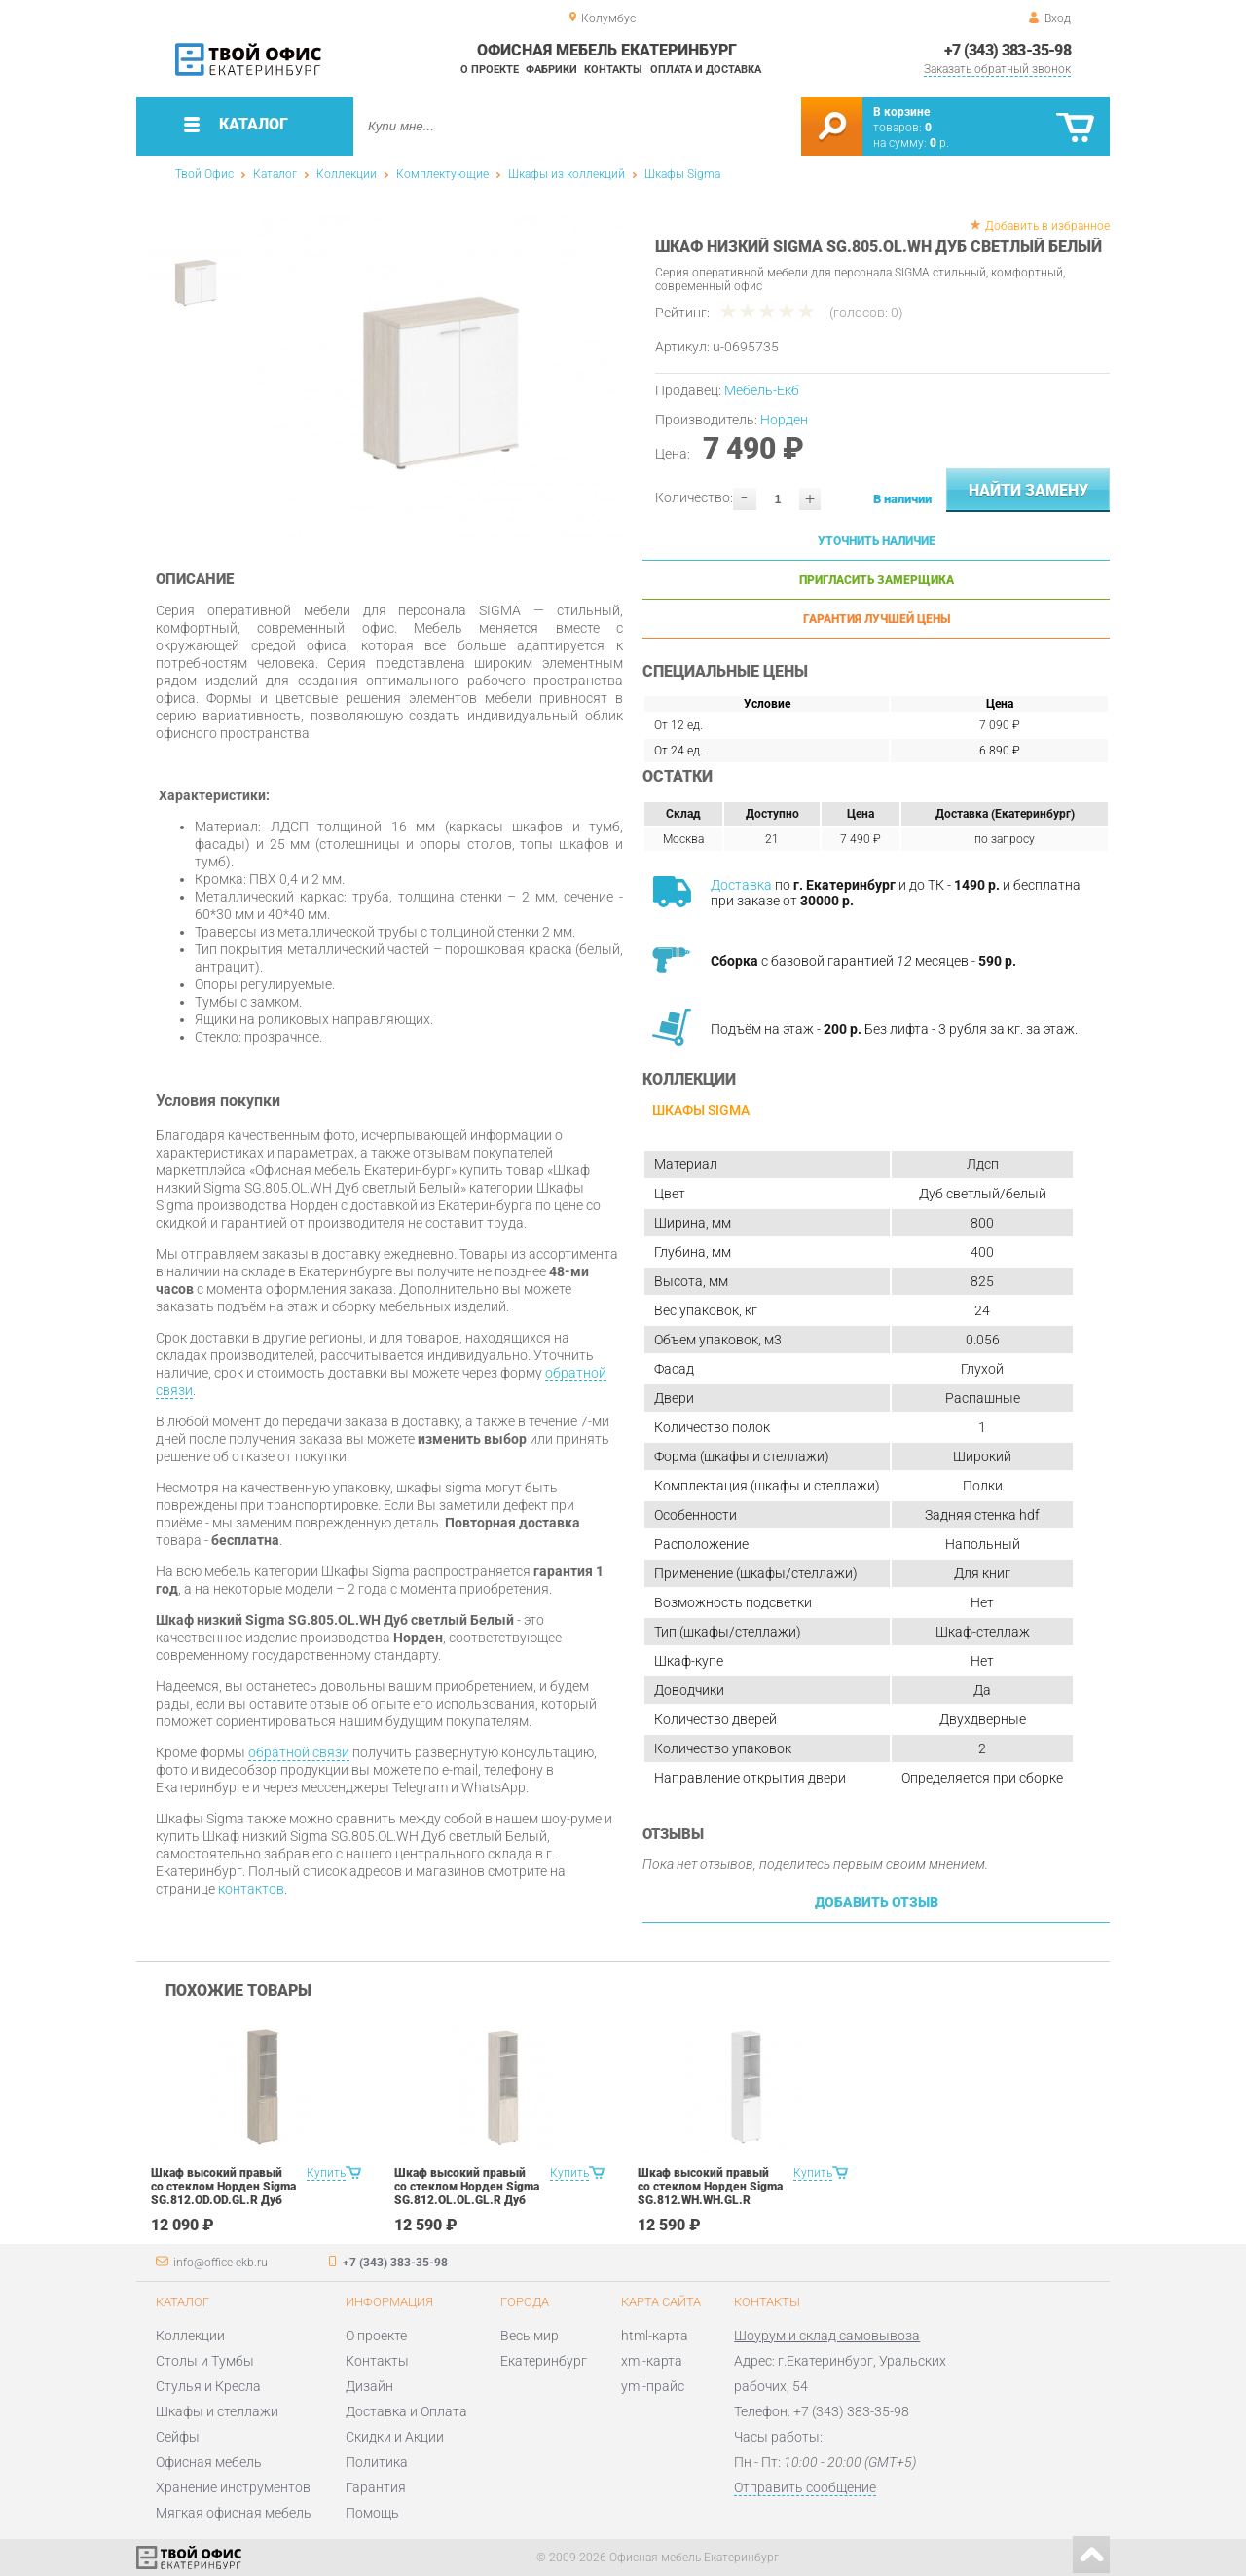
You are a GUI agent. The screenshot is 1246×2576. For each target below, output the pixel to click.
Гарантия (376, 2487)
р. (939, 143)
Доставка (741, 885)
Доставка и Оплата (406, 2411)
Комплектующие (442, 174)
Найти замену (1028, 490)
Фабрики (551, 69)
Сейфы (178, 2437)
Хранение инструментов (233, 2487)
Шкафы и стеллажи (217, 2411)
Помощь (372, 2513)
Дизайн (369, 2386)
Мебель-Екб (761, 390)
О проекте (489, 69)
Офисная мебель (209, 2462)
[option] (440, 376)
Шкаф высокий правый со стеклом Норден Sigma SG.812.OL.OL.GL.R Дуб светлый (466, 2193)
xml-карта (651, 2361)
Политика (377, 2462)
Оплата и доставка (705, 69)
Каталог (275, 174)
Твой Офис (204, 174)
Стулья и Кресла (208, 2386)
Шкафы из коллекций (566, 174)
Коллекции (346, 174)
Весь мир (529, 2335)
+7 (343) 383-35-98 (1007, 50)
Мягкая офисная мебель (234, 2513)
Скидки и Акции (395, 2437)
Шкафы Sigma (682, 174)
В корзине (901, 112)
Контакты (613, 69)
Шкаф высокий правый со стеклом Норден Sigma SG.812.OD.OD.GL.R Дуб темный (223, 2193)
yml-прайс (652, 2386)
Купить (326, 2173)
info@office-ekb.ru (220, 2262)
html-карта (654, 2335)
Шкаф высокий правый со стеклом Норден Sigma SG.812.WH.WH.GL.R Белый (710, 2193)
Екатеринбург (543, 2361)
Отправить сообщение (805, 2487)
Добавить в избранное (1047, 226)
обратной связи (298, 1752)
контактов (251, 1888)
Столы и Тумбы (205, 2361)
